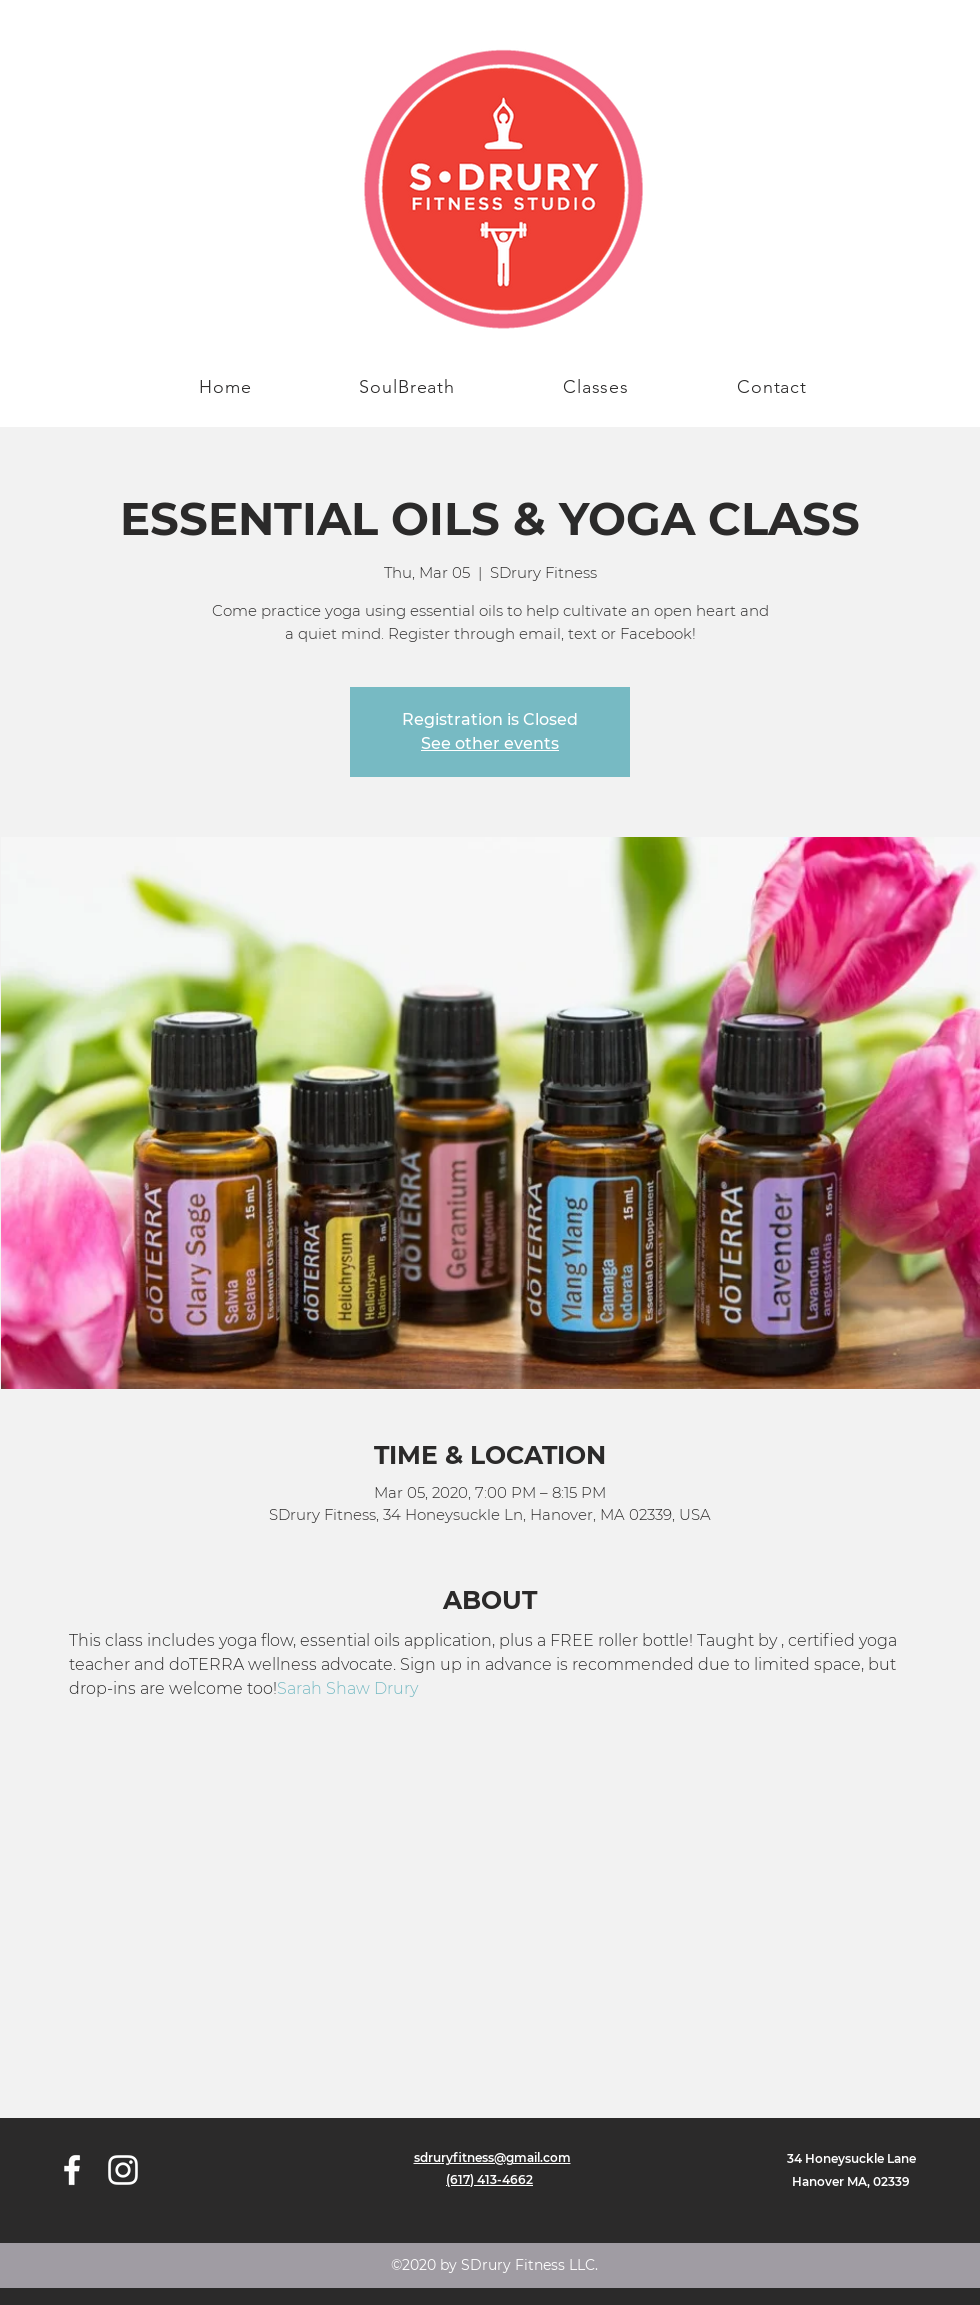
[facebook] (72, 2170)
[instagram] (123, 2170)
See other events (490, 743)
